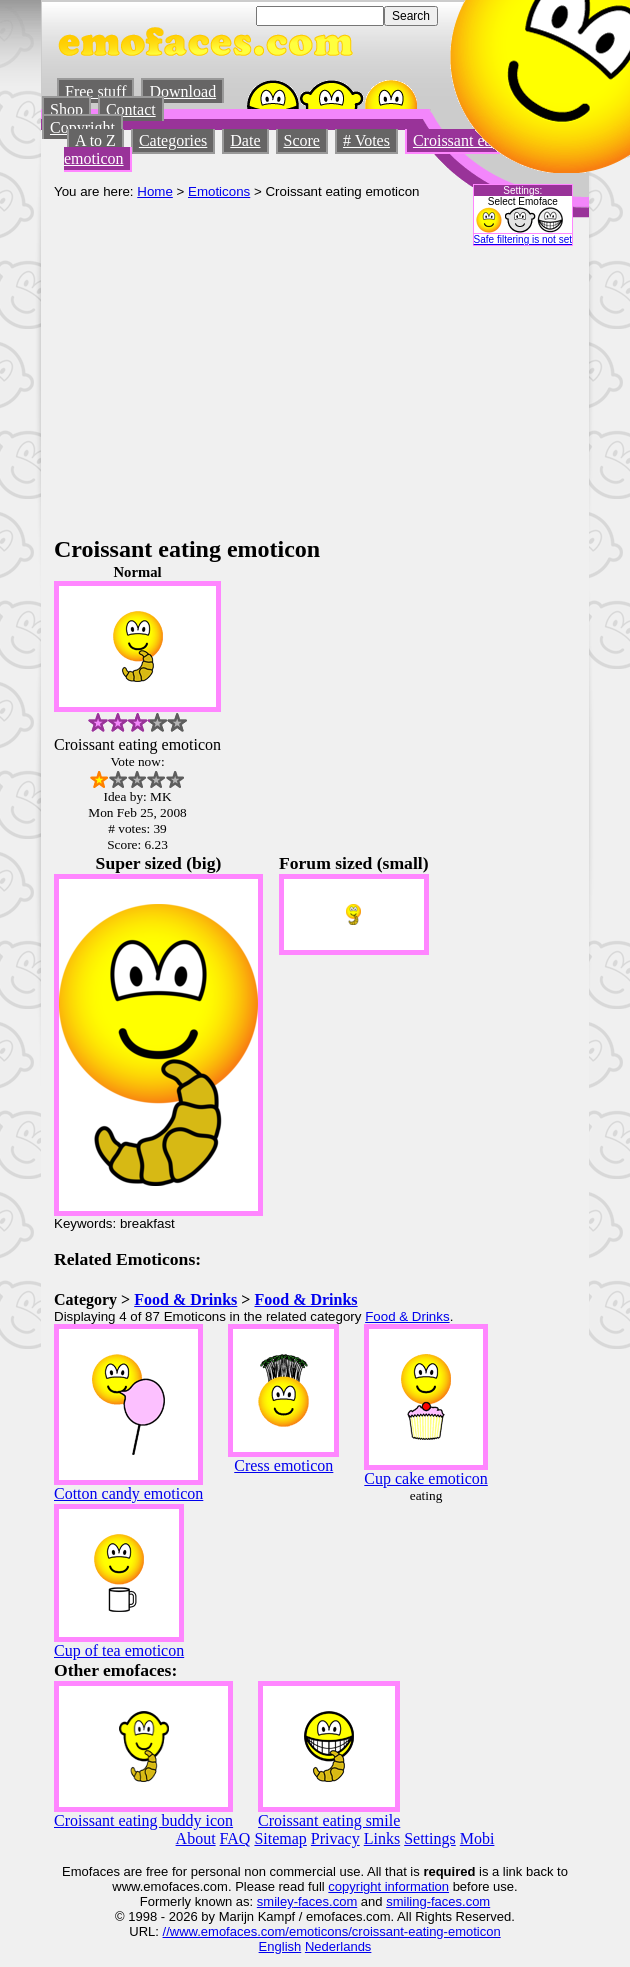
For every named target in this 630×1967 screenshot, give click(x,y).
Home (155, 191)
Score (302, 140)
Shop (66, 109)
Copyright (82, 127)
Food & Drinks (185, 1299)
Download (182, 91)
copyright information (388, 1886)
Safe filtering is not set (523, 239)
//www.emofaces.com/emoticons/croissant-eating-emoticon (332, 1931)
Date (245, 140)
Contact (131, 109)
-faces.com (326, 1901)
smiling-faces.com (438, 1901)
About (196, 1838)
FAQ (235, 1838)
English (280, 1946)
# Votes (366, 140)
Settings (430, 1838)
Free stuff (95, 91)
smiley (275, 1901)
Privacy (335, 1838)
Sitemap (280, 1838)
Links (382, 1838)
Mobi (477, 1838)
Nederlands (338, 1946)
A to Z (95, 140)
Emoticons (219, 191)
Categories (173, 140)
